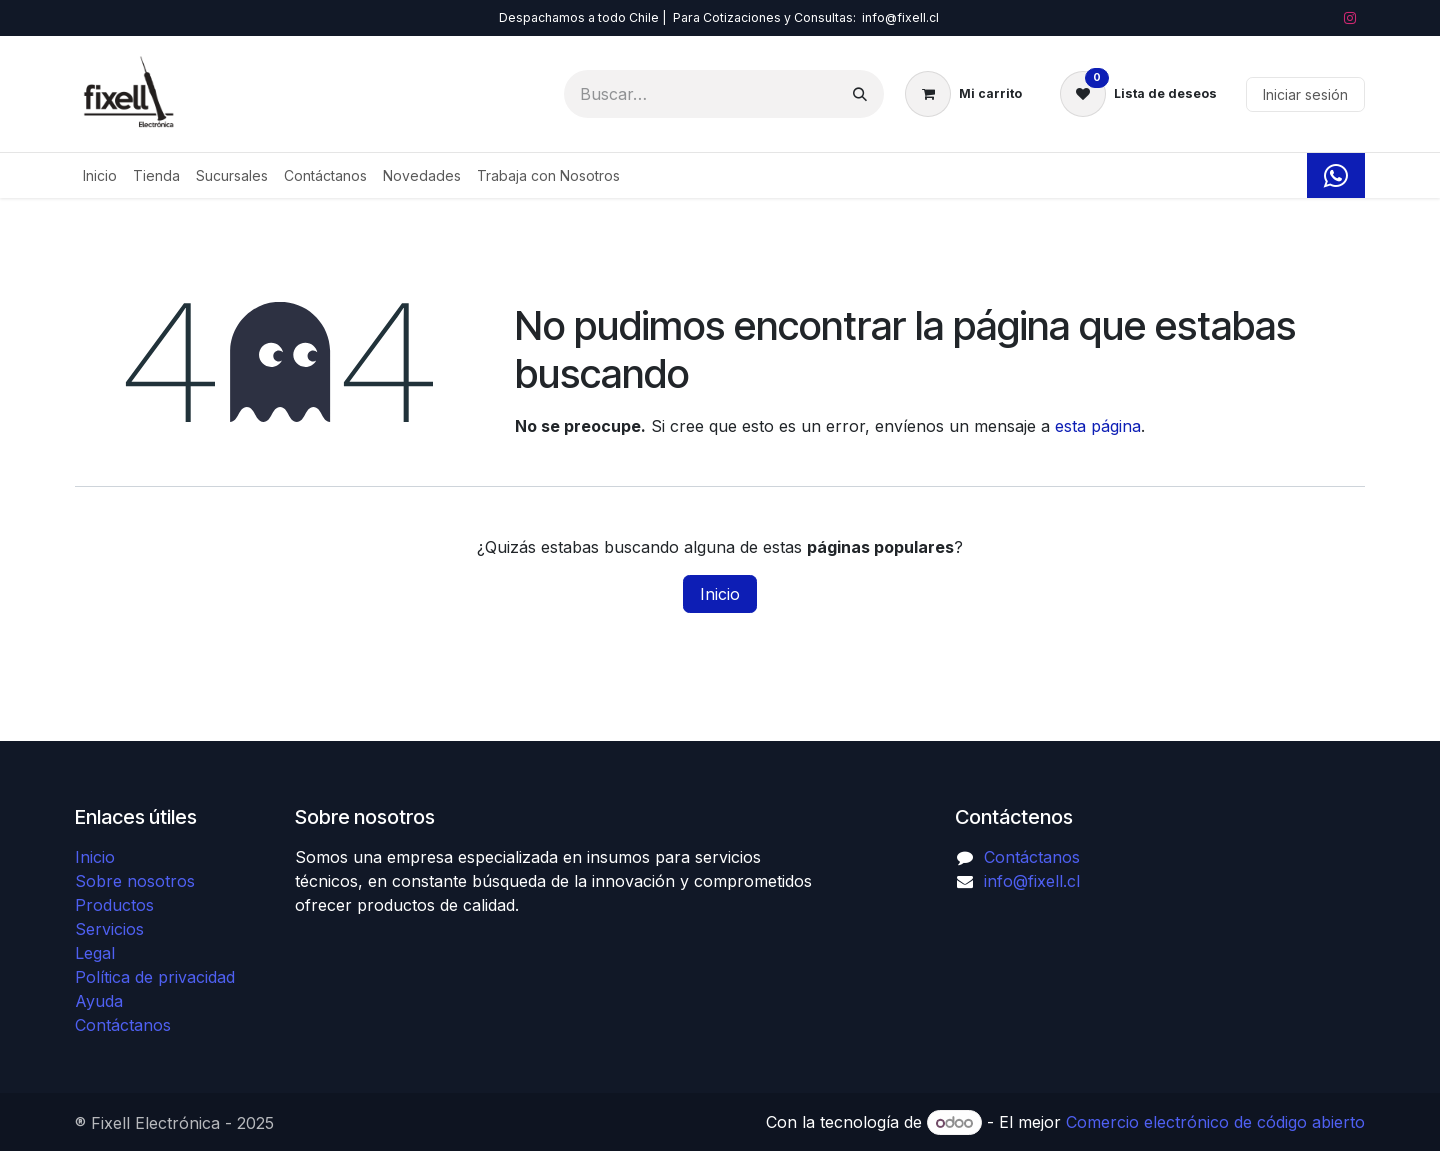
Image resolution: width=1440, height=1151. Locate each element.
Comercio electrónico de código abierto (1215, 1122)
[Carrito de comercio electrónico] (963, 94)
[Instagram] (1350, 18)
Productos (114, 905)
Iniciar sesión (1305, 94)
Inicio (720, 594)
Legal (95, 953)
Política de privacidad (155, 977)
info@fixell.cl (1032, 881)
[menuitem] (100, 175)
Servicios (109, 929)
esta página (1098, 426)
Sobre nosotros (135, 881)
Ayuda (99, 1001)
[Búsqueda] (860, 94)
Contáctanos (123, 1025)
